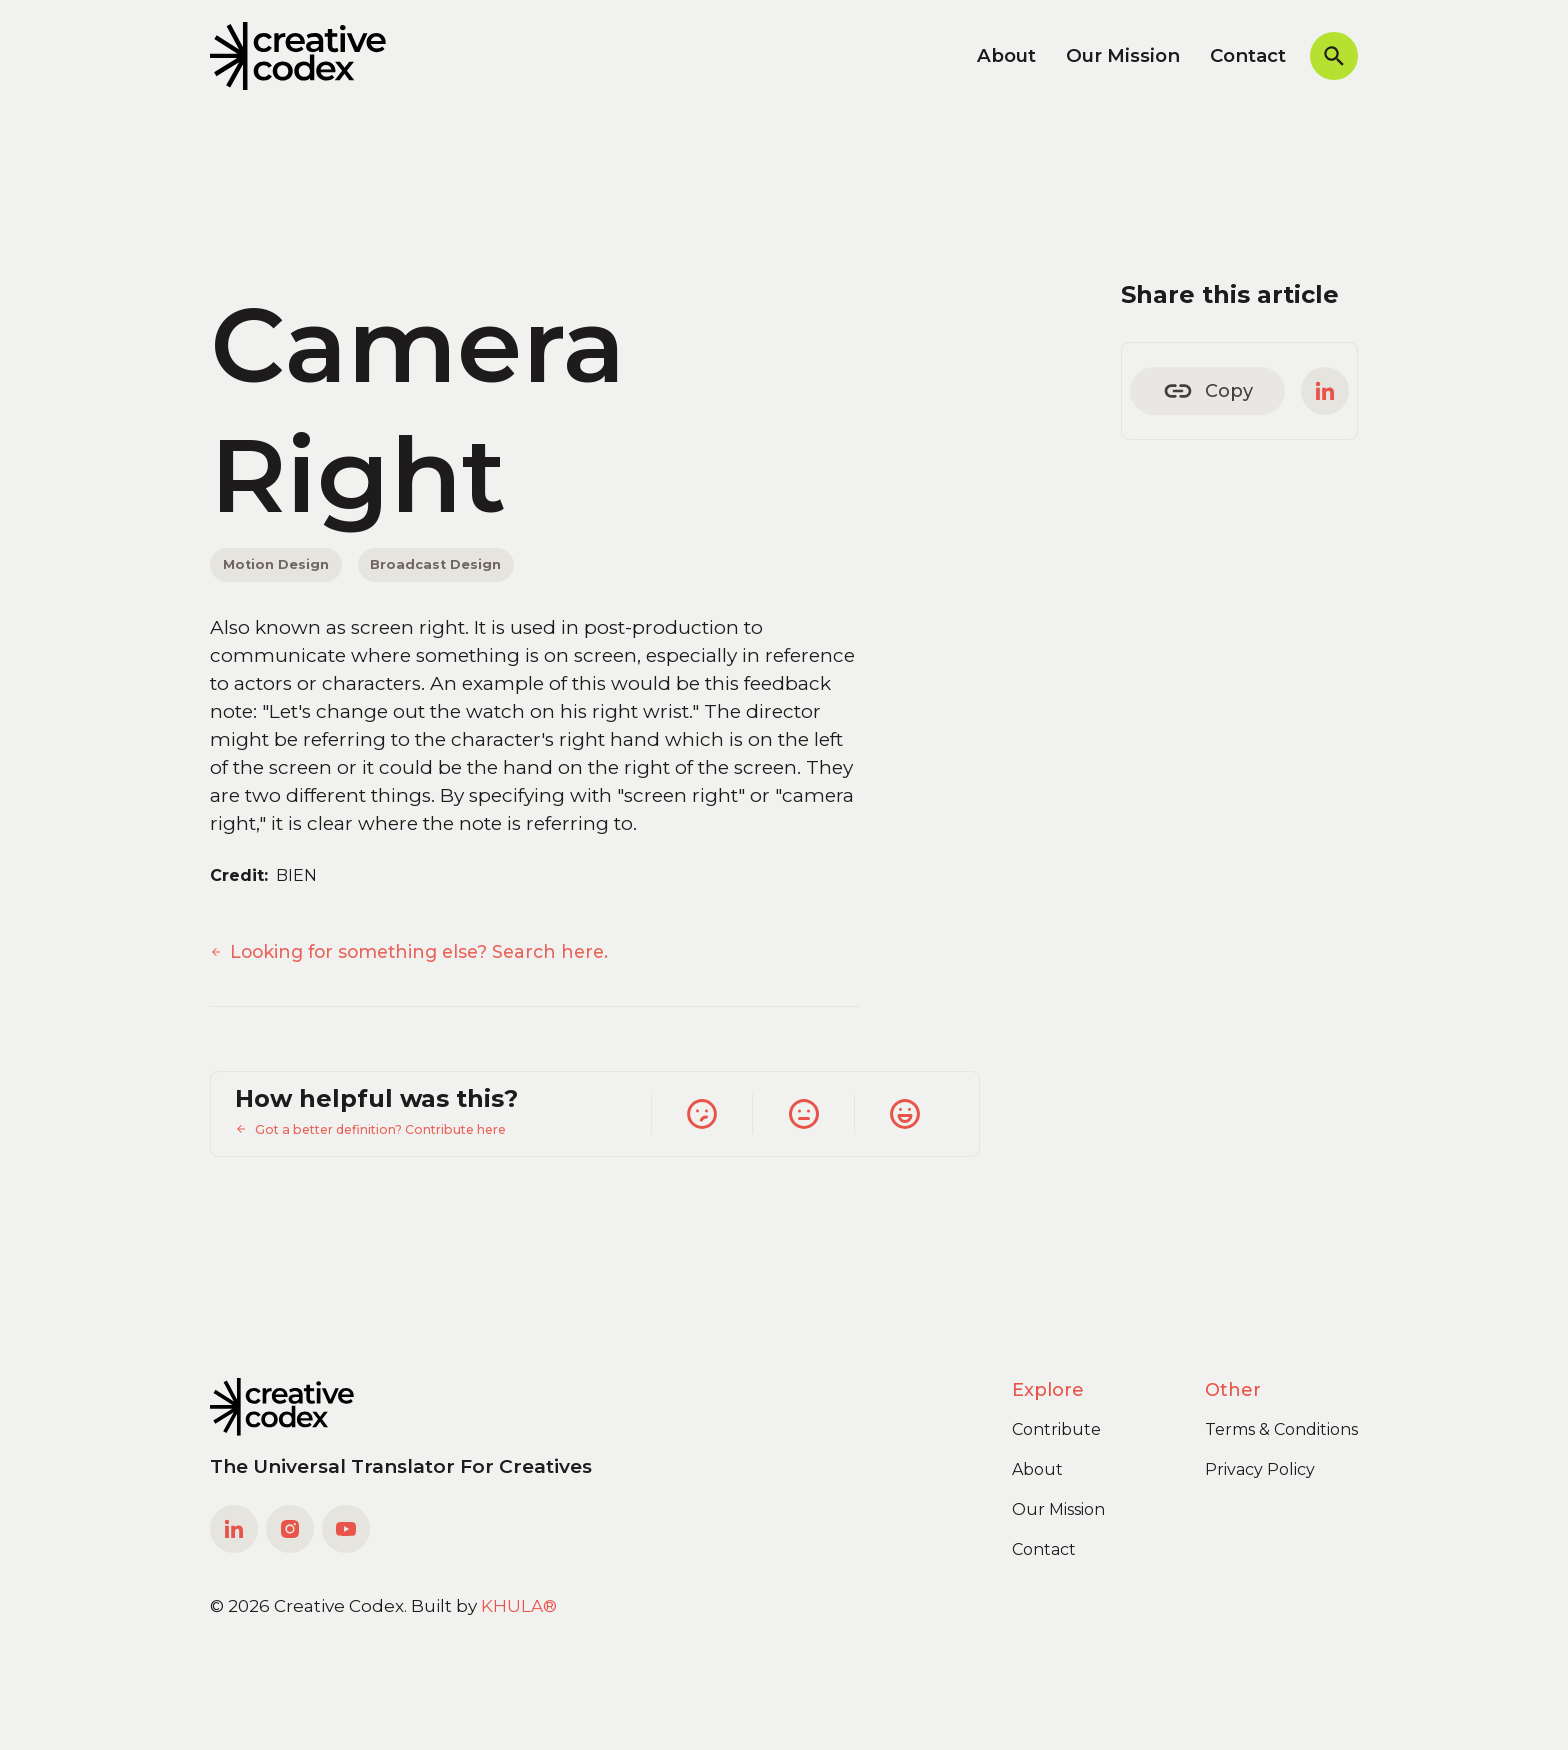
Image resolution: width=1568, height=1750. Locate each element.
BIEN (296, 875)
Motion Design (276, 564)
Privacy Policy (1260, 1469)
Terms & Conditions (1281, 1429)
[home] (298, 56)
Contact (1248, 55)
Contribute (1056, 1429)
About (1006, 55)
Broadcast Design (435, 564)
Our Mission (1123, 55)
